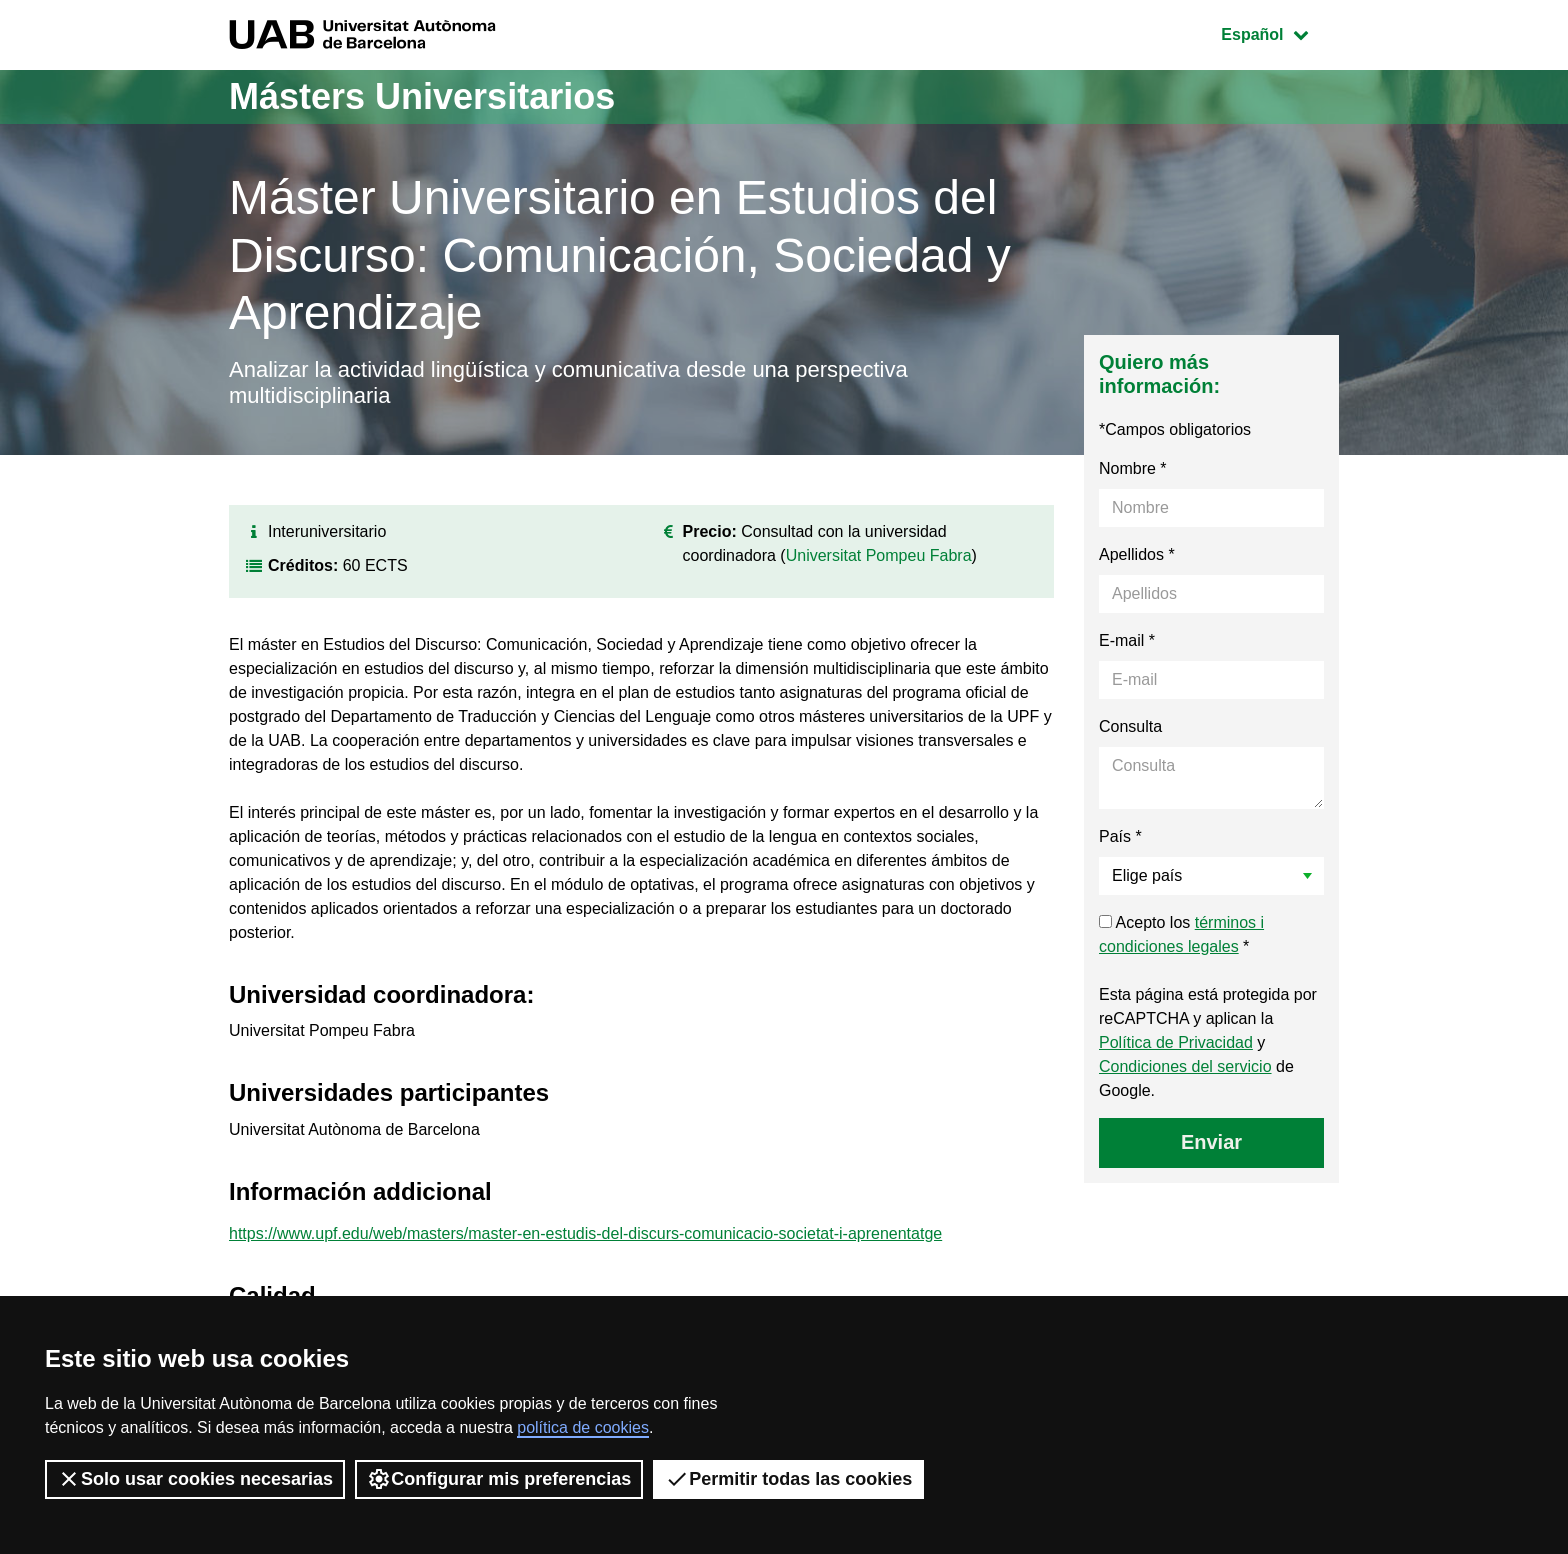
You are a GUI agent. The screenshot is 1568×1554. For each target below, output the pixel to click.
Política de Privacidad (1176, 1042)
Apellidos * (1137, 554)
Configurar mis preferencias (499, 1479)
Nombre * (1133, 468)
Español (1279, 32)
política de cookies (583, 1427)
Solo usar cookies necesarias (195, 1479)
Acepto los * (1181, 934)
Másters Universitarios (422, 96)
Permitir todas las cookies (788, 1479)
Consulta (1130, 726)
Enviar (1211, 1142)
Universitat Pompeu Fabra (879, 555)
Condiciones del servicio (1185, 1066)
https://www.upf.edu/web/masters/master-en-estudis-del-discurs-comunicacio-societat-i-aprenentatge (585, 1233)
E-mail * (1127, 640)
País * (1120, 836)
